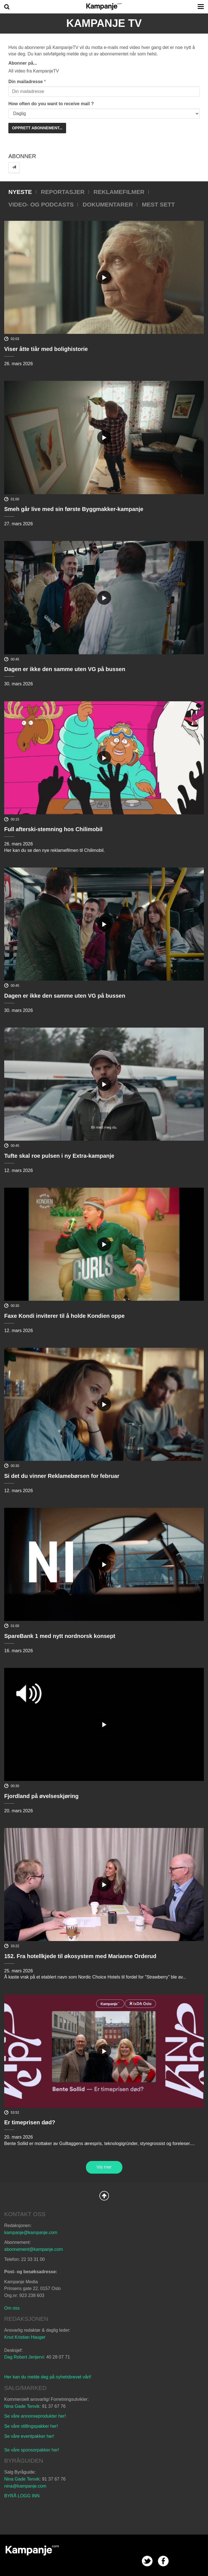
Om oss (12, 2308)
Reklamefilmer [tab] (119, 192)
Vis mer (104, 2167)
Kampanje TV (104, 23)
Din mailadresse (25, 81)
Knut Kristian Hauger (25, 2337)
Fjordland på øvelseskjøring (41, 1796)
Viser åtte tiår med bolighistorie (46, 349)
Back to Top (104, 2195)
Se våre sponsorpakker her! (31, 2450)
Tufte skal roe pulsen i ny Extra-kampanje (59, 1156)
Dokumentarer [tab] (108, 204)
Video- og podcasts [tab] (41, 204)
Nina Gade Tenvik (21, 2406)
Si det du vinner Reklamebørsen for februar (61, 1476)
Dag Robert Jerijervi (24, 2357)
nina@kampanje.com (25, 2486)
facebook (163, 2561)
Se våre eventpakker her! (29, 2436)
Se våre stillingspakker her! (31, 2426)
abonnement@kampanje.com (33, 2249)
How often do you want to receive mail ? (51, 103)
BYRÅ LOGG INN (21, 2495)
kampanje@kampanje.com (30, 2232)
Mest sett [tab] (158, 204)
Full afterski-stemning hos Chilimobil (53, 829)
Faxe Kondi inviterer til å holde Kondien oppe (64, 1316)
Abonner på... (22, 63)
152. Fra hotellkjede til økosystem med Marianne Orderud (80, 1956)
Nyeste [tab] (20, 192)
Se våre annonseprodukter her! (35, 2416)
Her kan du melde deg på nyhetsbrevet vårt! (47, 2377)
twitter (147, 2561)
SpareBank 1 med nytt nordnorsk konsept (59, 1636)
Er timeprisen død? (29, 2122)
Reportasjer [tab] (63, 192)
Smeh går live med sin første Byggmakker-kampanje (73, 509)
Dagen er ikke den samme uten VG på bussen (64, 669)
